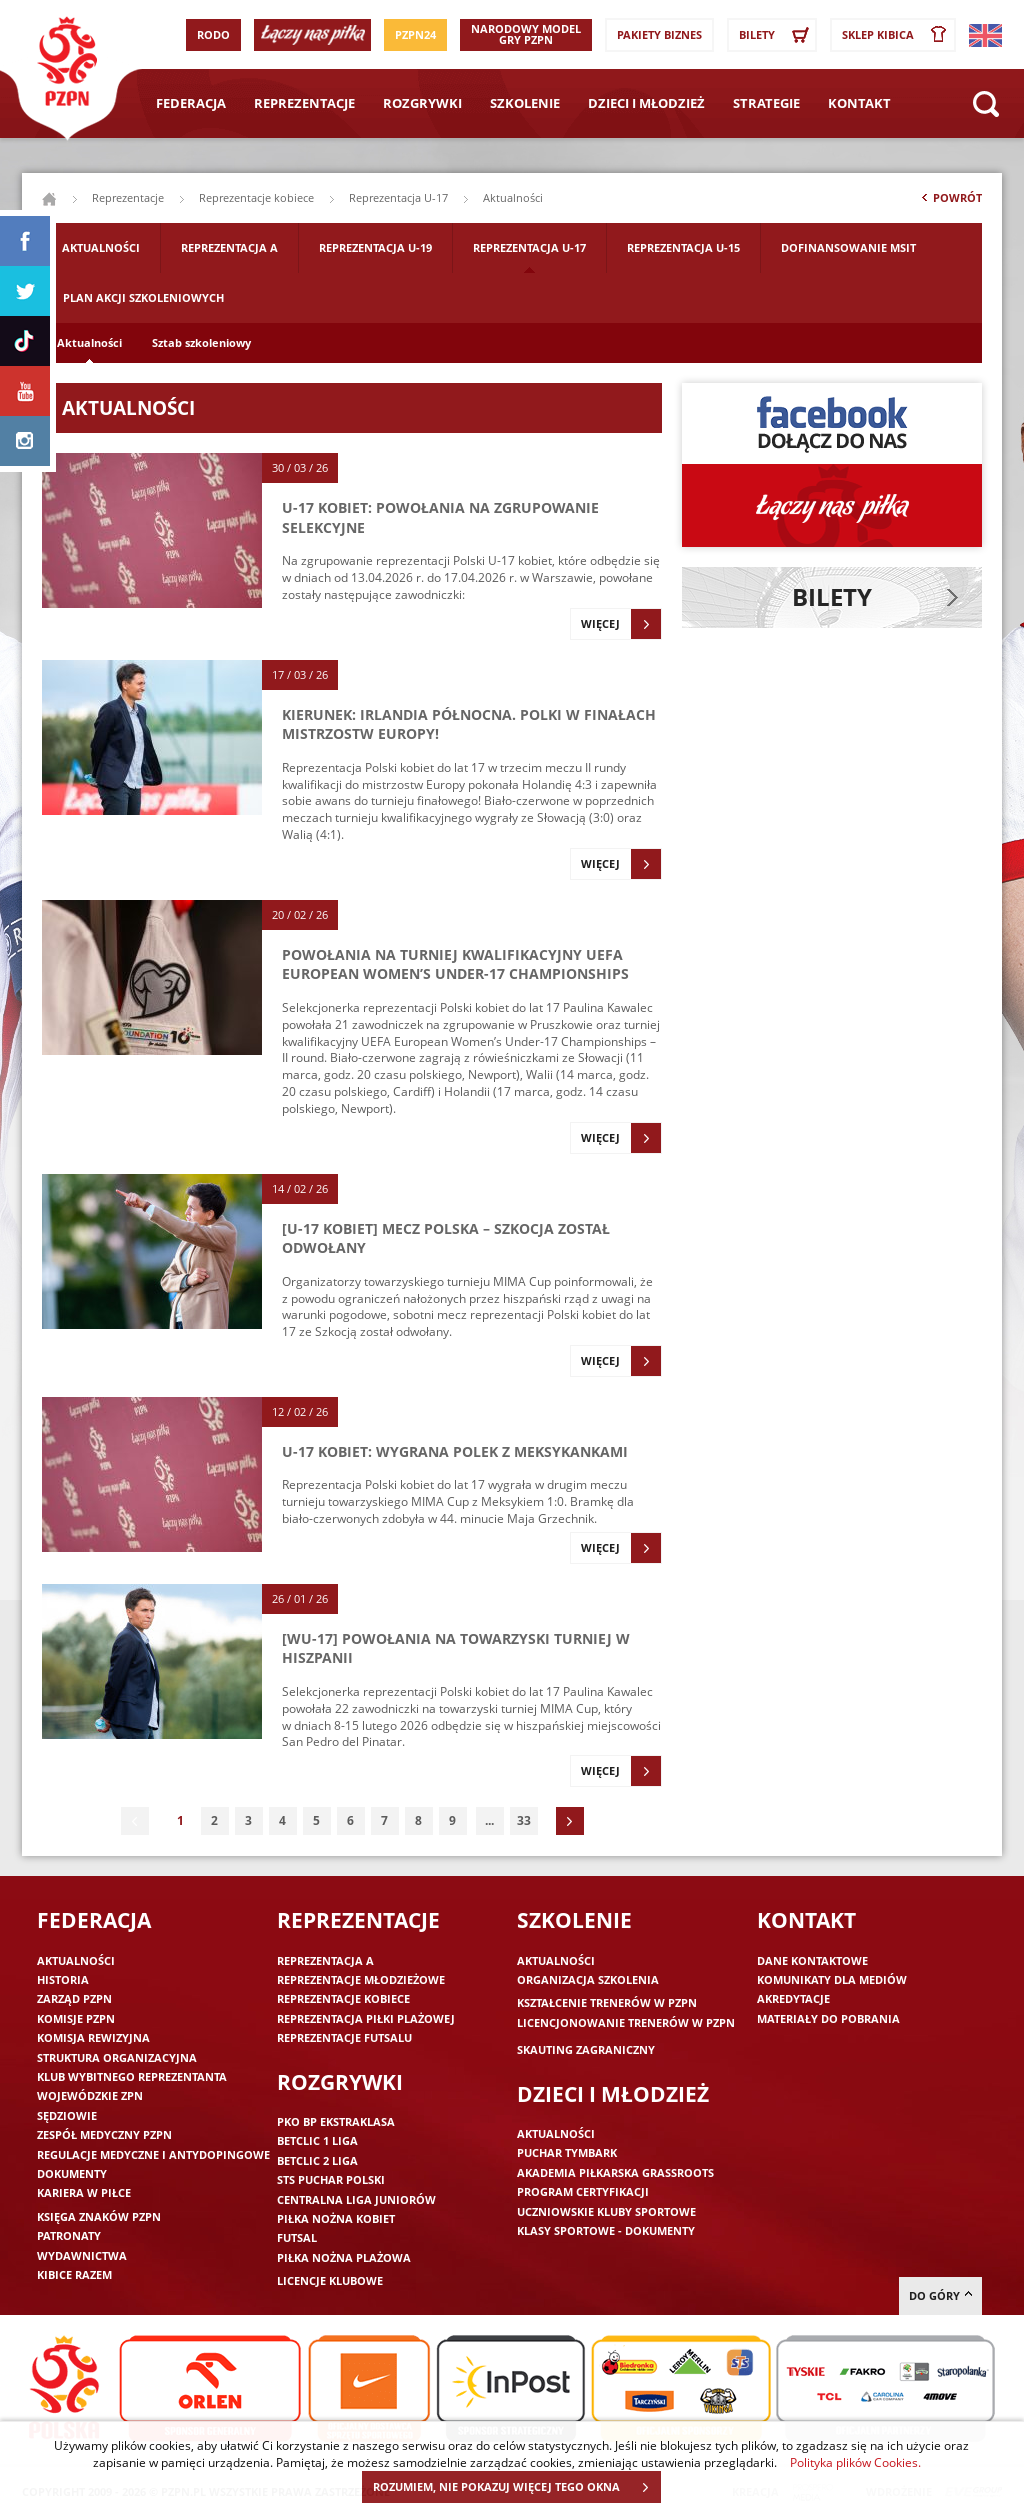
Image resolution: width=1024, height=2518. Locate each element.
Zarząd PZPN (74, 1998)
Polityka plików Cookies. (855, 2462)
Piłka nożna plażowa (344, 2257)
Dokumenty (72, 2173)
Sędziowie (67, 2115)
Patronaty (69, 2235)
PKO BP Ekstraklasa (336, 2121)
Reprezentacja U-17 (398, 197)
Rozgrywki (422, 103)
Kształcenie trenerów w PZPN (607, 2002)
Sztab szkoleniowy (201, 342)
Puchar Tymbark (567, 2152)
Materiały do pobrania (828, 2018)
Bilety (777, 35)
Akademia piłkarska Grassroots (615, 2172)
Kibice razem (74, 2274)
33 (524, 1820)
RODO (213, 34)
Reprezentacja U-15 (683, 247)
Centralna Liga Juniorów (356, 2199)
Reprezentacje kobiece (256, 197)
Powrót (950, 202)
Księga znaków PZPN (99, 2216)
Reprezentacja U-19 (375, 247)
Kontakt (859, 103)
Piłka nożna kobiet (336, 2218)
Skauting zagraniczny (586, 2049)
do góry (940, 2295)
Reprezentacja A (229, 247)
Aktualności (101, 247)
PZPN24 (415, 34)
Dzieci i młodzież (646, 103)
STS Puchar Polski (331, 2179)
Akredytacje (793, 1998)
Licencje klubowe (330, 2280)
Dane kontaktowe (812, 1960)
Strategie (766, 103)
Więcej (621, 624)
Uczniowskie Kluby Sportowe (606, 2211)
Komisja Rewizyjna (93, 2037)
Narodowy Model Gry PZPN (526, 34)
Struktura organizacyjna (117, 2057)
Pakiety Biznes (659, 34)
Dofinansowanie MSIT (848, 247)
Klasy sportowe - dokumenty (606, 2230)
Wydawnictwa (82, 2255)
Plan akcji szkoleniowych (143, 297)
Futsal (297, 2237)
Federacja (191, 103)
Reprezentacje (304, 103)
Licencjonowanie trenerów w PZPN (626, 2022)
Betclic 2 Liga (317, 2160)
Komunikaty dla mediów (832, 1979)
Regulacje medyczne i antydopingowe (153, 2154)
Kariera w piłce (84, 2192)
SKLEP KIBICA (898, 35)
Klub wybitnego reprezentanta (132, 2076)
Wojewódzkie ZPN (90, 2095)
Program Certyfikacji (583, 2191)
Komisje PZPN (76, 2018)
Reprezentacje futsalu (344, 2037)
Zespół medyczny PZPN (104, 2134)
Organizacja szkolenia (588, 1979)
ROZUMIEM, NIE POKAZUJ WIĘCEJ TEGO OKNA (516, 2487)
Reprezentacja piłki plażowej (366, 2018)
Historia (63, 1979)
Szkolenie (525, 103)
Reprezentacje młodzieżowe (361, 1979)
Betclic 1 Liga (317, 2140)
